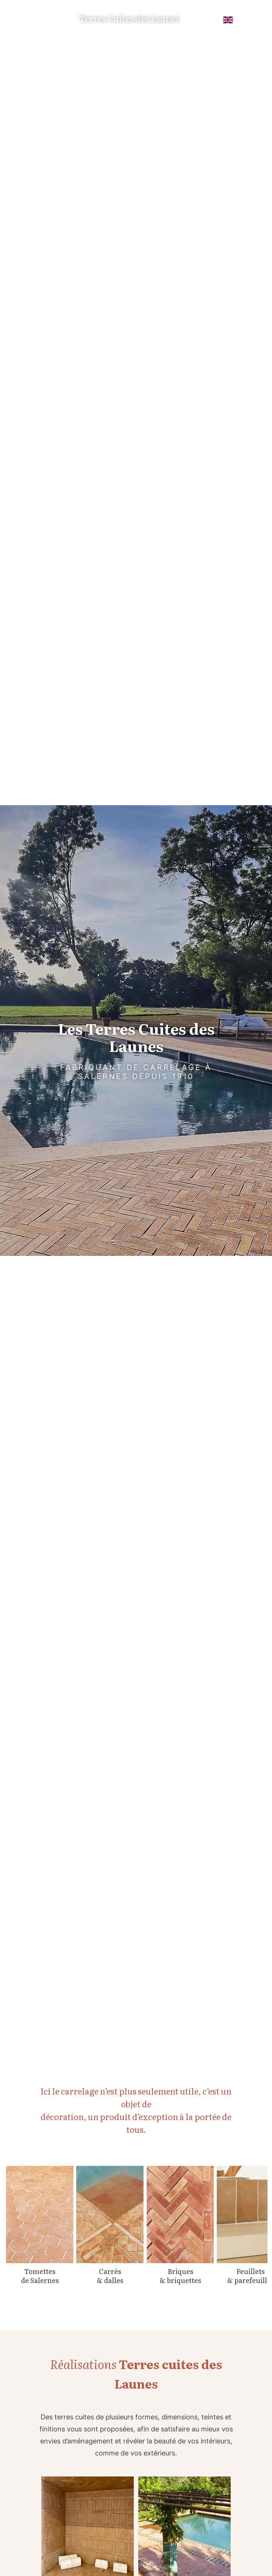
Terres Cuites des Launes (129, 18)
